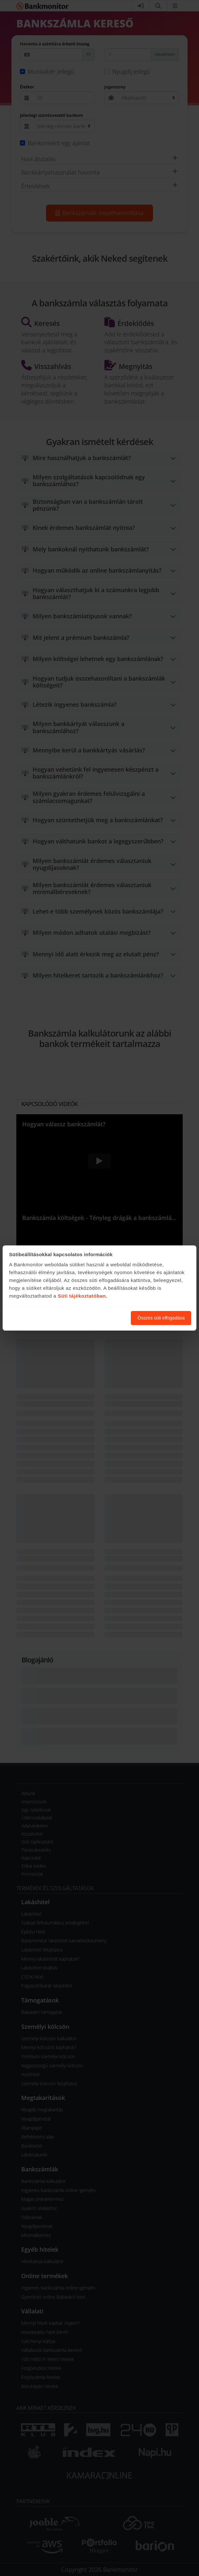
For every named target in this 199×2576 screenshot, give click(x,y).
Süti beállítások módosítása (90, 1317)
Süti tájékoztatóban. (82, 1296)
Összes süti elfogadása (161, 1317)
